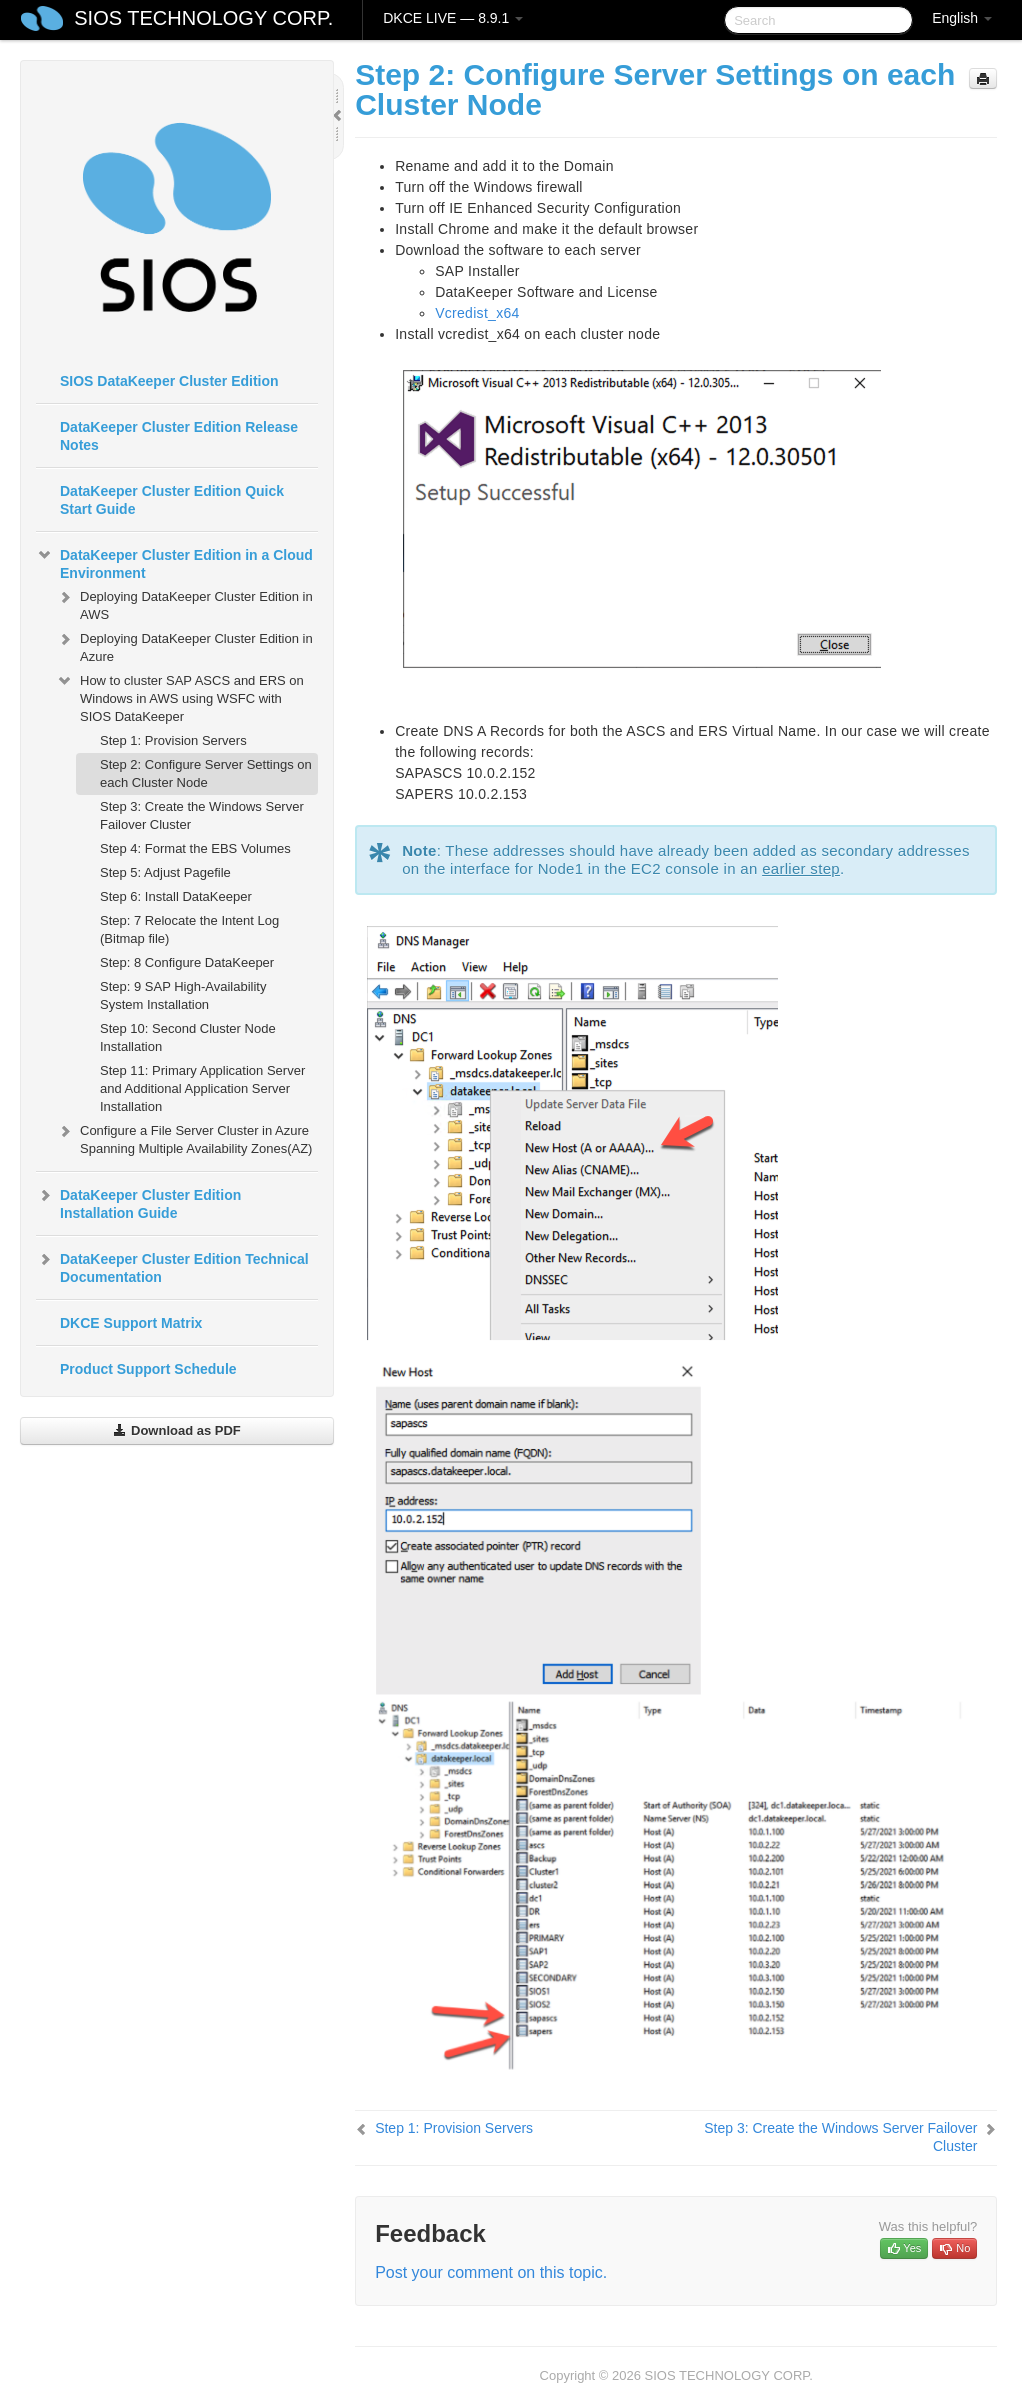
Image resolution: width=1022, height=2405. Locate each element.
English (962, 18)
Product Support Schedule (148, 1369)
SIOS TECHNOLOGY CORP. (203, 18)
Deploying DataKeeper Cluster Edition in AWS (184, 603)
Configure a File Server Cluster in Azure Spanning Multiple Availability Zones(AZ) (184, 1137)
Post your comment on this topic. (491, 2272)
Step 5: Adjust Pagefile (165, 872)
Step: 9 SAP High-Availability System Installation (183, 995)
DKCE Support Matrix (131, 1323)
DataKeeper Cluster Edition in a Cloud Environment (174, 562)
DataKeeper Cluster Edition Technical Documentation (172, 1266)
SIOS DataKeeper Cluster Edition (169, 381)
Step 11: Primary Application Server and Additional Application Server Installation (202, 1088)
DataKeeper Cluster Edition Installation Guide (138, 1202)
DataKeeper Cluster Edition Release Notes (179, 436)
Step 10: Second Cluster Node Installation (188, 1037)
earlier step (801, 868)
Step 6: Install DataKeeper (176, 896)
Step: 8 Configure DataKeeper (187, 962)
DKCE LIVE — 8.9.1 (453, 18)
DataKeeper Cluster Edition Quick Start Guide (172, 500)
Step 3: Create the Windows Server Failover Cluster (202, 815)
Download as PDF (176, 1430)
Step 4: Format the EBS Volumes (195, 848)
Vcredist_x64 (477, 313)
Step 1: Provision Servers (173, 740)
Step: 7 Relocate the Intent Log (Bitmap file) (189, 929)
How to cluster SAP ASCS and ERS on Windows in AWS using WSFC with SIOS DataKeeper (180, 696)
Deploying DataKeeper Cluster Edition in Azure (184, 645)
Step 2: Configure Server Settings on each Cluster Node (206, 773)
